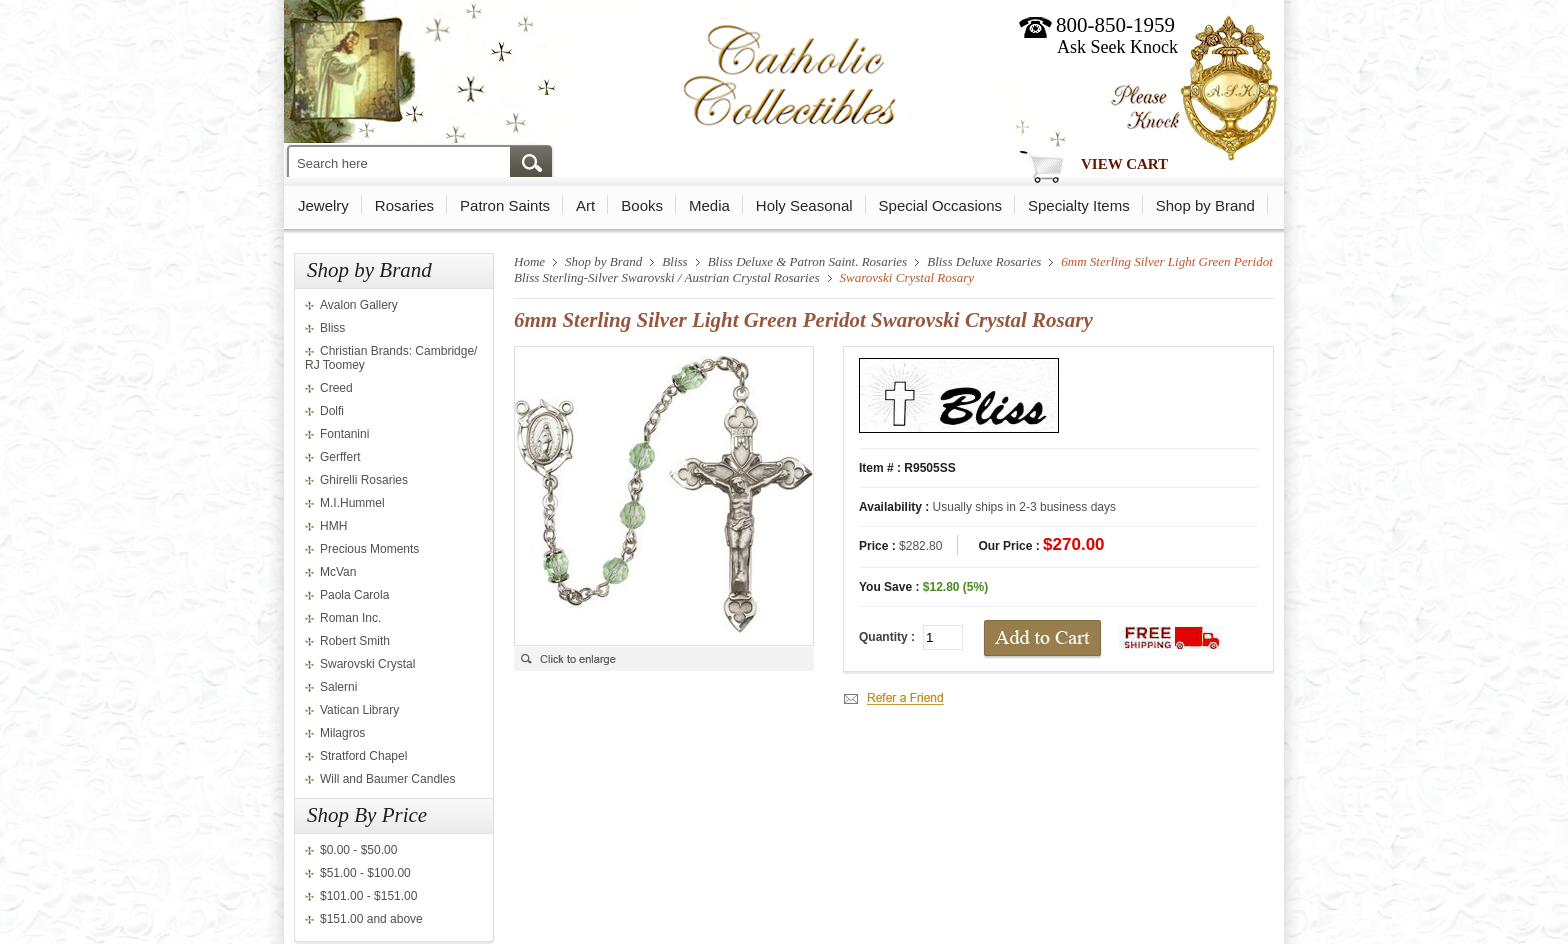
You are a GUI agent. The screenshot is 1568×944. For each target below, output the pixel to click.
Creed (336, 388)
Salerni (338, 687)
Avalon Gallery (359, 305)
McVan (338, 572)
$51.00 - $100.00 (365, 873)
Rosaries (404, 205)
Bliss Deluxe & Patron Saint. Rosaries (808, 261)
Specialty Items (1079, 205)
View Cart (1124, 164)
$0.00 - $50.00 (358, 850)
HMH (333, 526)
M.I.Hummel (352, 503)
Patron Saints (505, 205)
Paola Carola (354, 595)
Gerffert (340, 457)
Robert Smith (355, 641)
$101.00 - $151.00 (368, 896)
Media (709, 205)
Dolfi (332, 411)
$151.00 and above (371, 919)
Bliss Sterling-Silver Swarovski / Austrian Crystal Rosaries (667, 277)
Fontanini (344, 434)
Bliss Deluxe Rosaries (984, 261)
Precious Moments (369, 549)
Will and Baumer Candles (387, 779)
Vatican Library (359, 710)
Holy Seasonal (804, 205)
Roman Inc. (350, 618)
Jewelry (323, 205)
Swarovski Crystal (367, 664)
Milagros (342, 733)
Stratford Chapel (363, 756)
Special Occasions (940, 205)
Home (529, 261)
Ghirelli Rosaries (364, 480)
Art (585, 205)
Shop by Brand (1205, 205)
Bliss (332, 328)
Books (642, 205)
